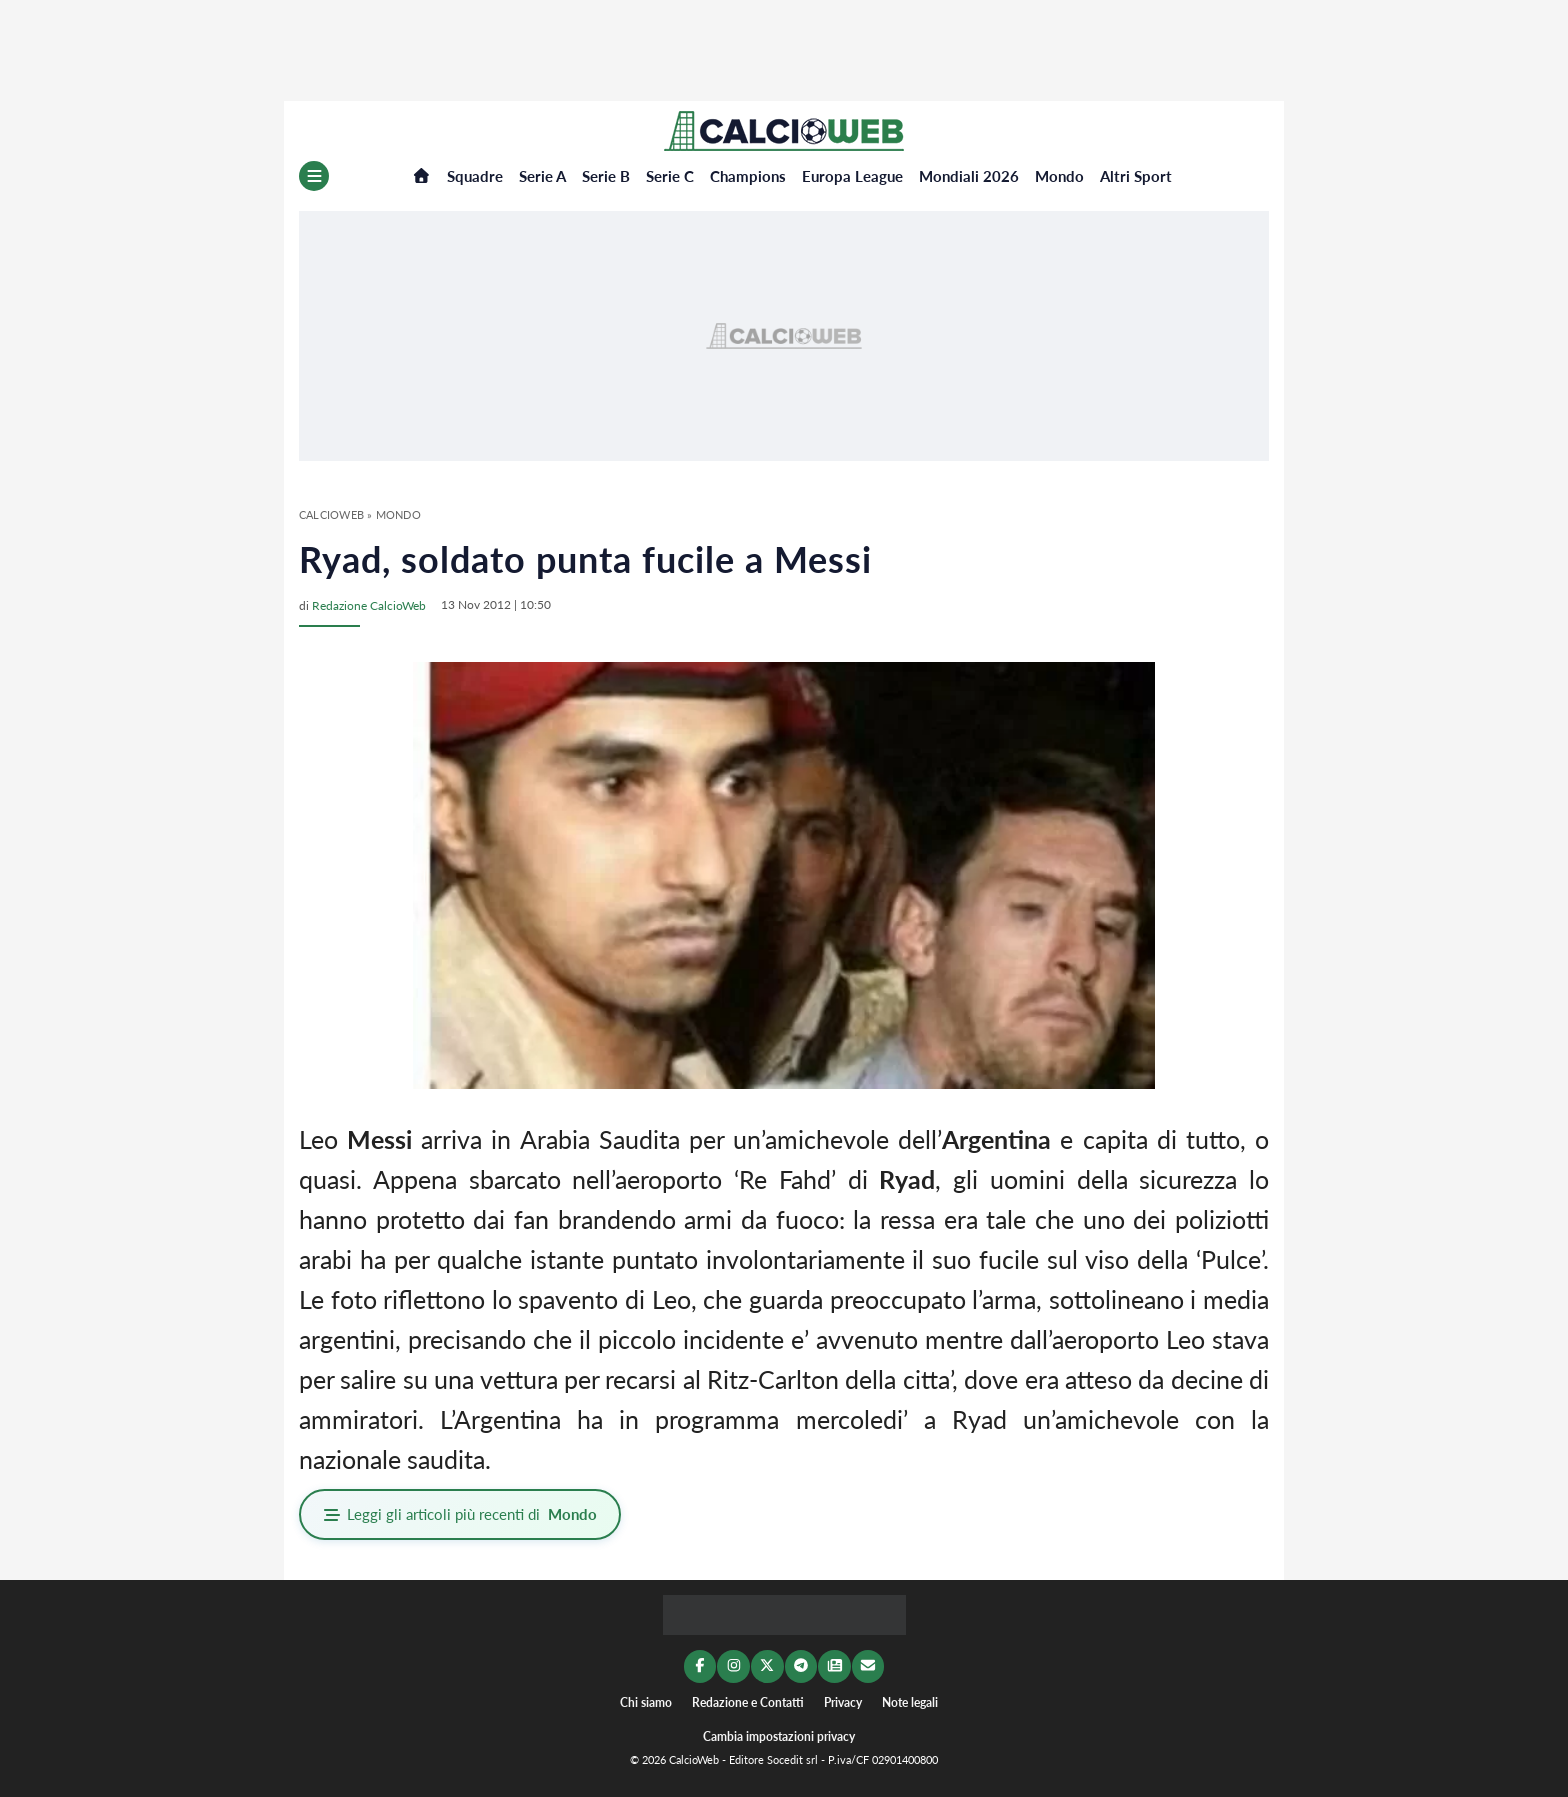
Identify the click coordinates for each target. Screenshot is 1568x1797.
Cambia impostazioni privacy (779, 1735)
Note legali (910, 1699)
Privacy (843, 1699)
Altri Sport (1136, 176)
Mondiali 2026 (969, 176)
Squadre (475, 176)
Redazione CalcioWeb (369, 604)
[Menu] (314, 176)
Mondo (1059, 176)
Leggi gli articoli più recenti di (462, 1514)
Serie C (670, 176)
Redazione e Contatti (748, 1699)
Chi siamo (646, 1699)
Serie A (542, 176)
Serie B (606, 176)
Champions (748, 176)
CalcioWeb (331, 514)
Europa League (852, 176)
